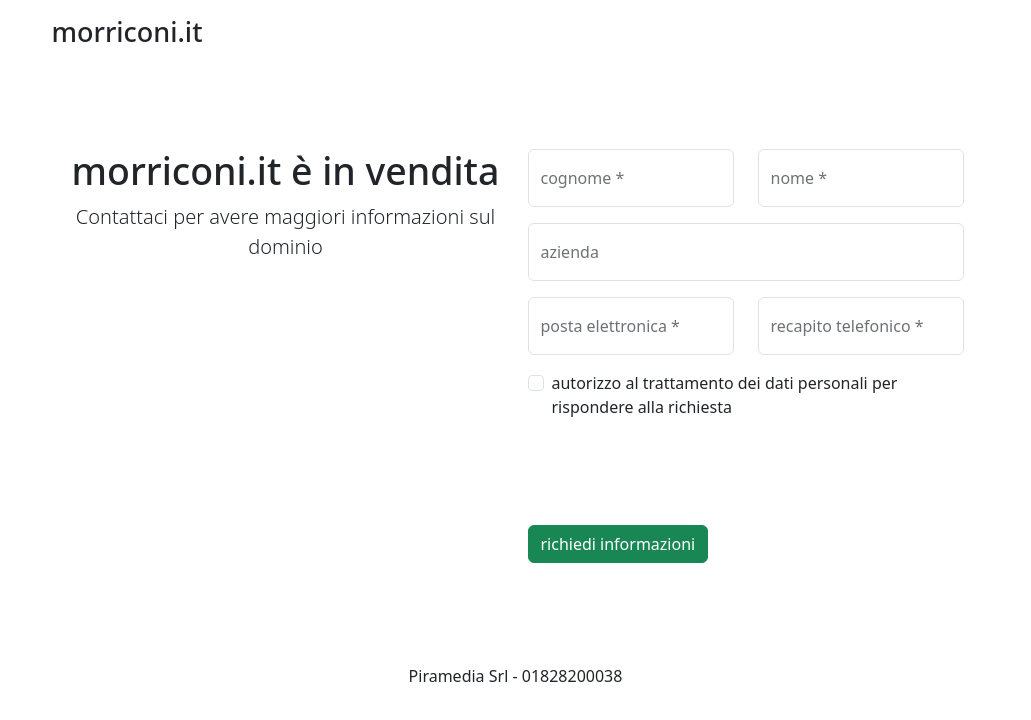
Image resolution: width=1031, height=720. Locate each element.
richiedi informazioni (618, 544)
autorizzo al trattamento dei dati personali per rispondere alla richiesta (725, 395)
